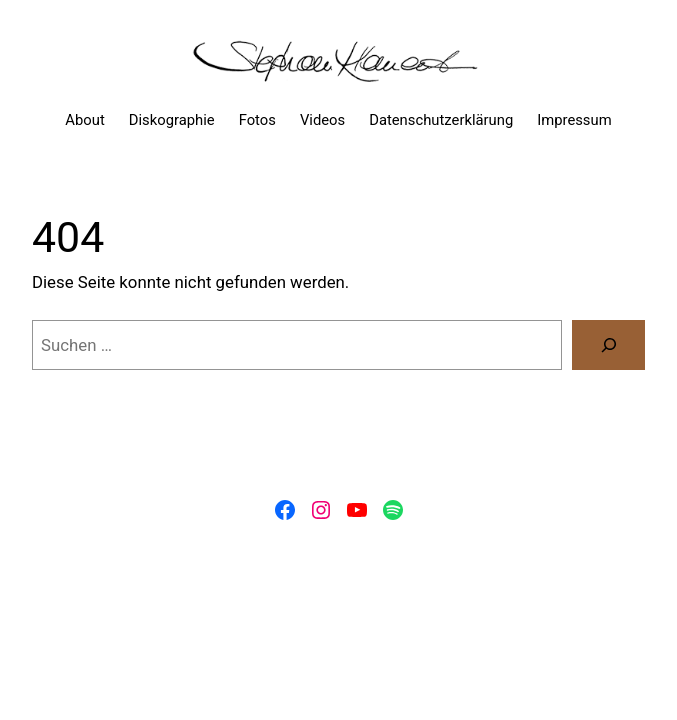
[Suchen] (608, 345)
